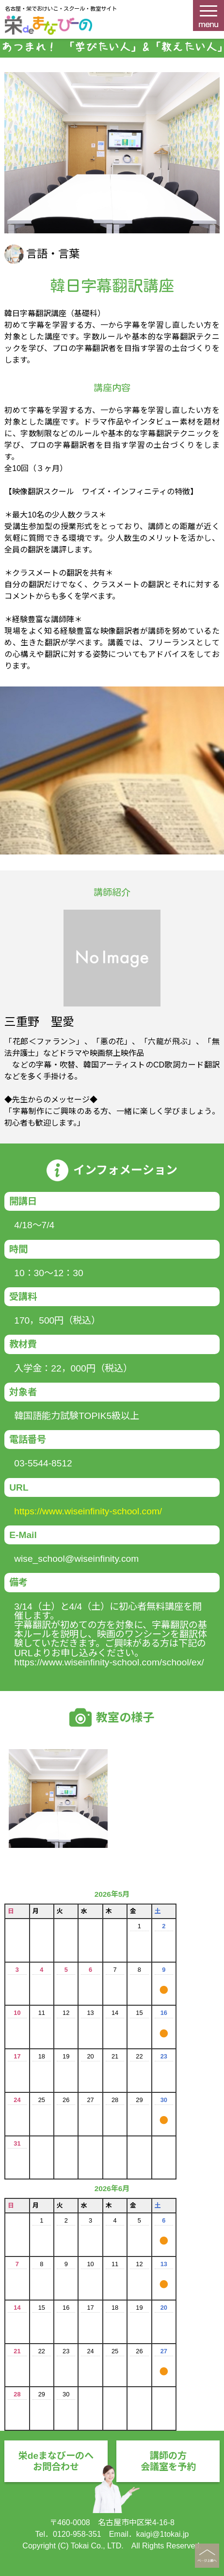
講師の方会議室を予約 (168, 2461)
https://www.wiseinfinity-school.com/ (88, 1511)
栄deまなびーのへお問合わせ (56, 2461)
